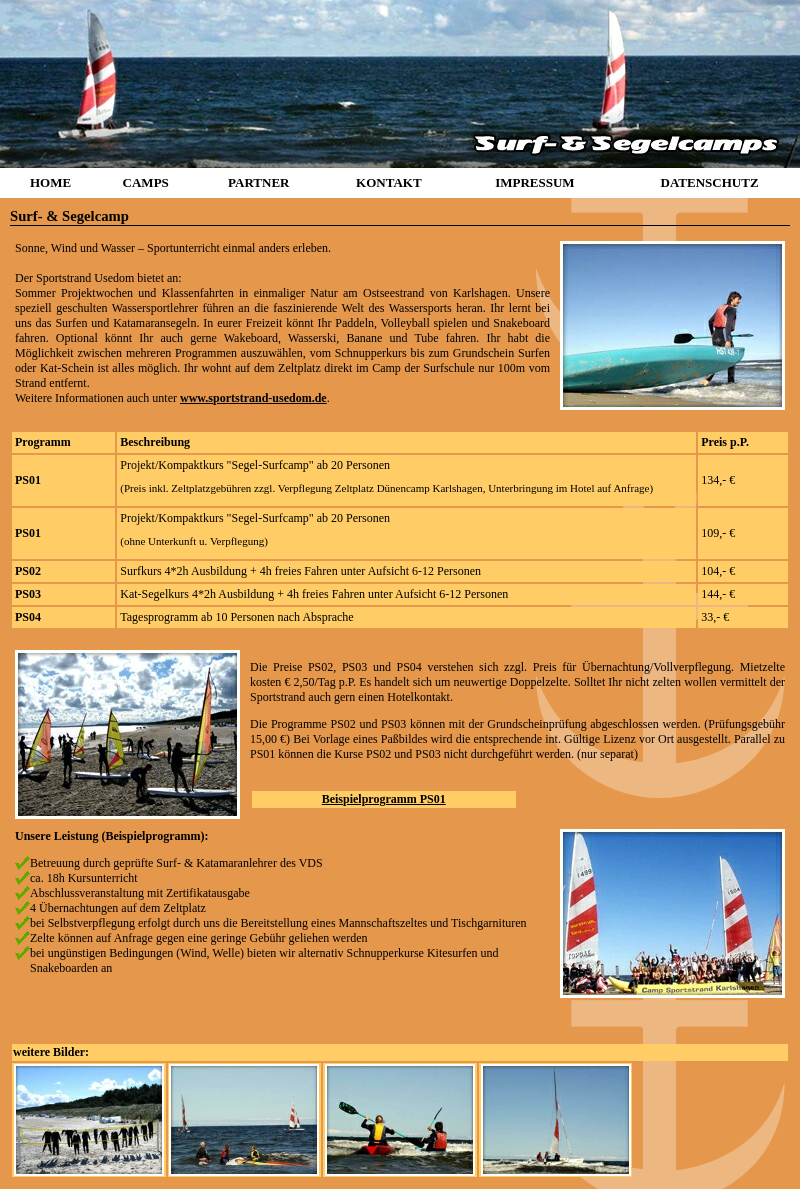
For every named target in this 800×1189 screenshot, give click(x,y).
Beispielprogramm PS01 (384, 799)
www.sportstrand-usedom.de (253, 398)
